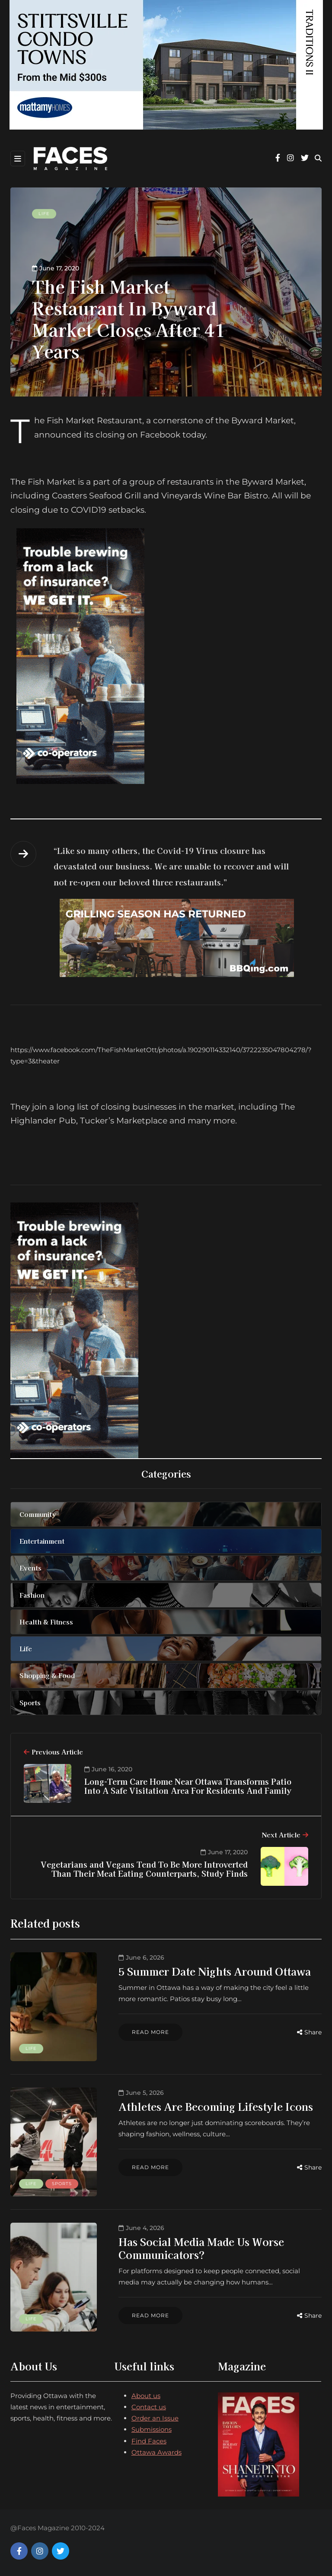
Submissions (151, 2429)
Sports (62, 2183)
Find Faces (148, 2441)
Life (44, 213)
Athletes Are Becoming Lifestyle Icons (215, 2106)
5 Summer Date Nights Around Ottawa (214, 1971)
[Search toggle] (318, 158)
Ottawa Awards (156, 2452)
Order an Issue (155, 2418)
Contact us (148, 2407)
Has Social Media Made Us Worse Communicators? (201, 2248)
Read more (150, 2032)
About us (145, 2396)
